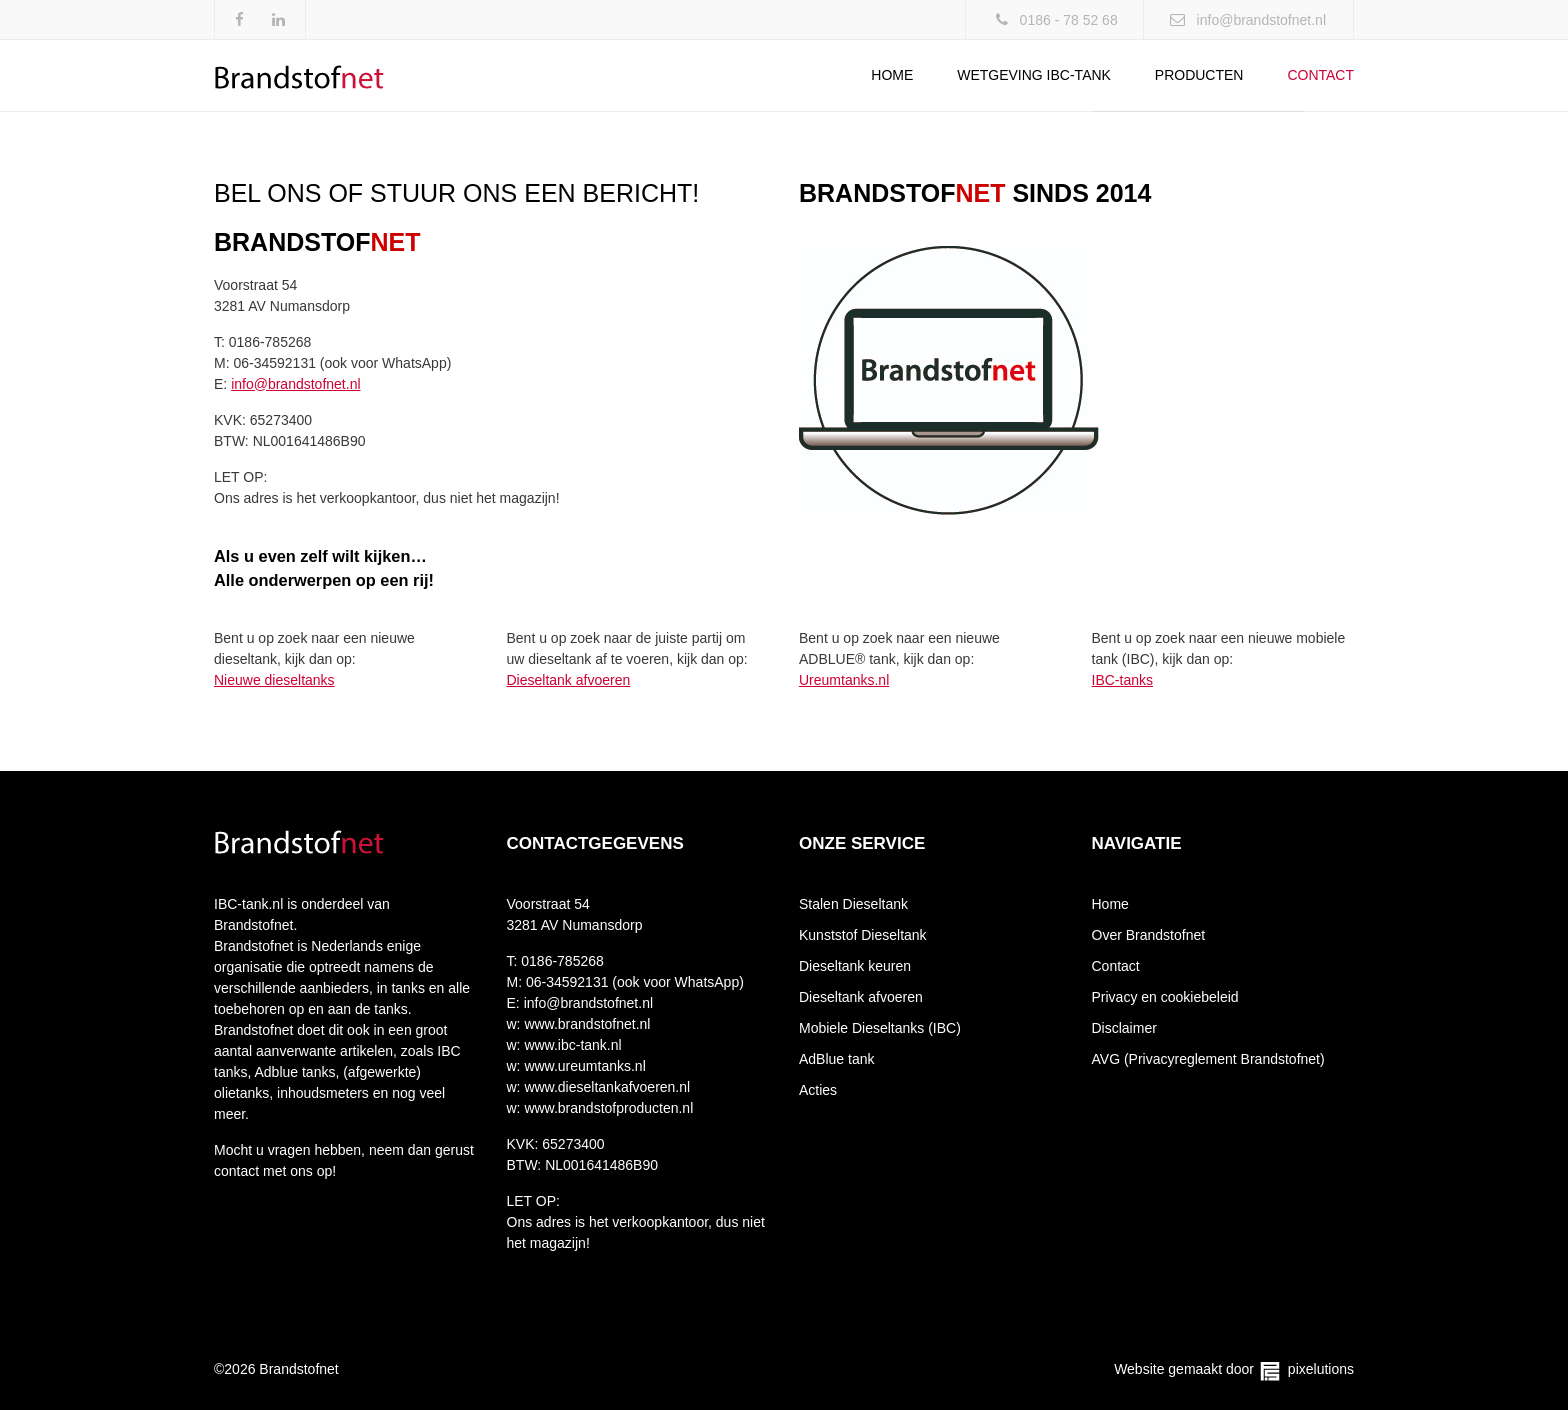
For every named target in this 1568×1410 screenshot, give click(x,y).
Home (892, 75)
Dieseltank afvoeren (569, 680)
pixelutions (1321, 1369)
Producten (1199, 75)
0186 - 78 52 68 (1069, 20)
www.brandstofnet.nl (586, 1024)
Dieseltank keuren (855, 966)
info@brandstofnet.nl (1261, 20)
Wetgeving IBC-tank (1034, 75)
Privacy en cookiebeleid (1165, 997)
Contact (1320, 75)
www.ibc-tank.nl (571, 1045)
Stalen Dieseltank (853, 904)
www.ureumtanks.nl (583, 1066)
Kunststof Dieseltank (863, 935)
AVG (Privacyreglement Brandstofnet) (1208, 1059)
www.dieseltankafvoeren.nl (606, 1087)
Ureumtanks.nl (844, 680)
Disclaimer (1124, 1028)
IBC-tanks (1122, 680)
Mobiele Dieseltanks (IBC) (880, 1028)
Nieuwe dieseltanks (274, 680)
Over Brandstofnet (1149, 935)
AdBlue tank (837, 1059)
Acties (818, 1090)
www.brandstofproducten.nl (607, 1108)
